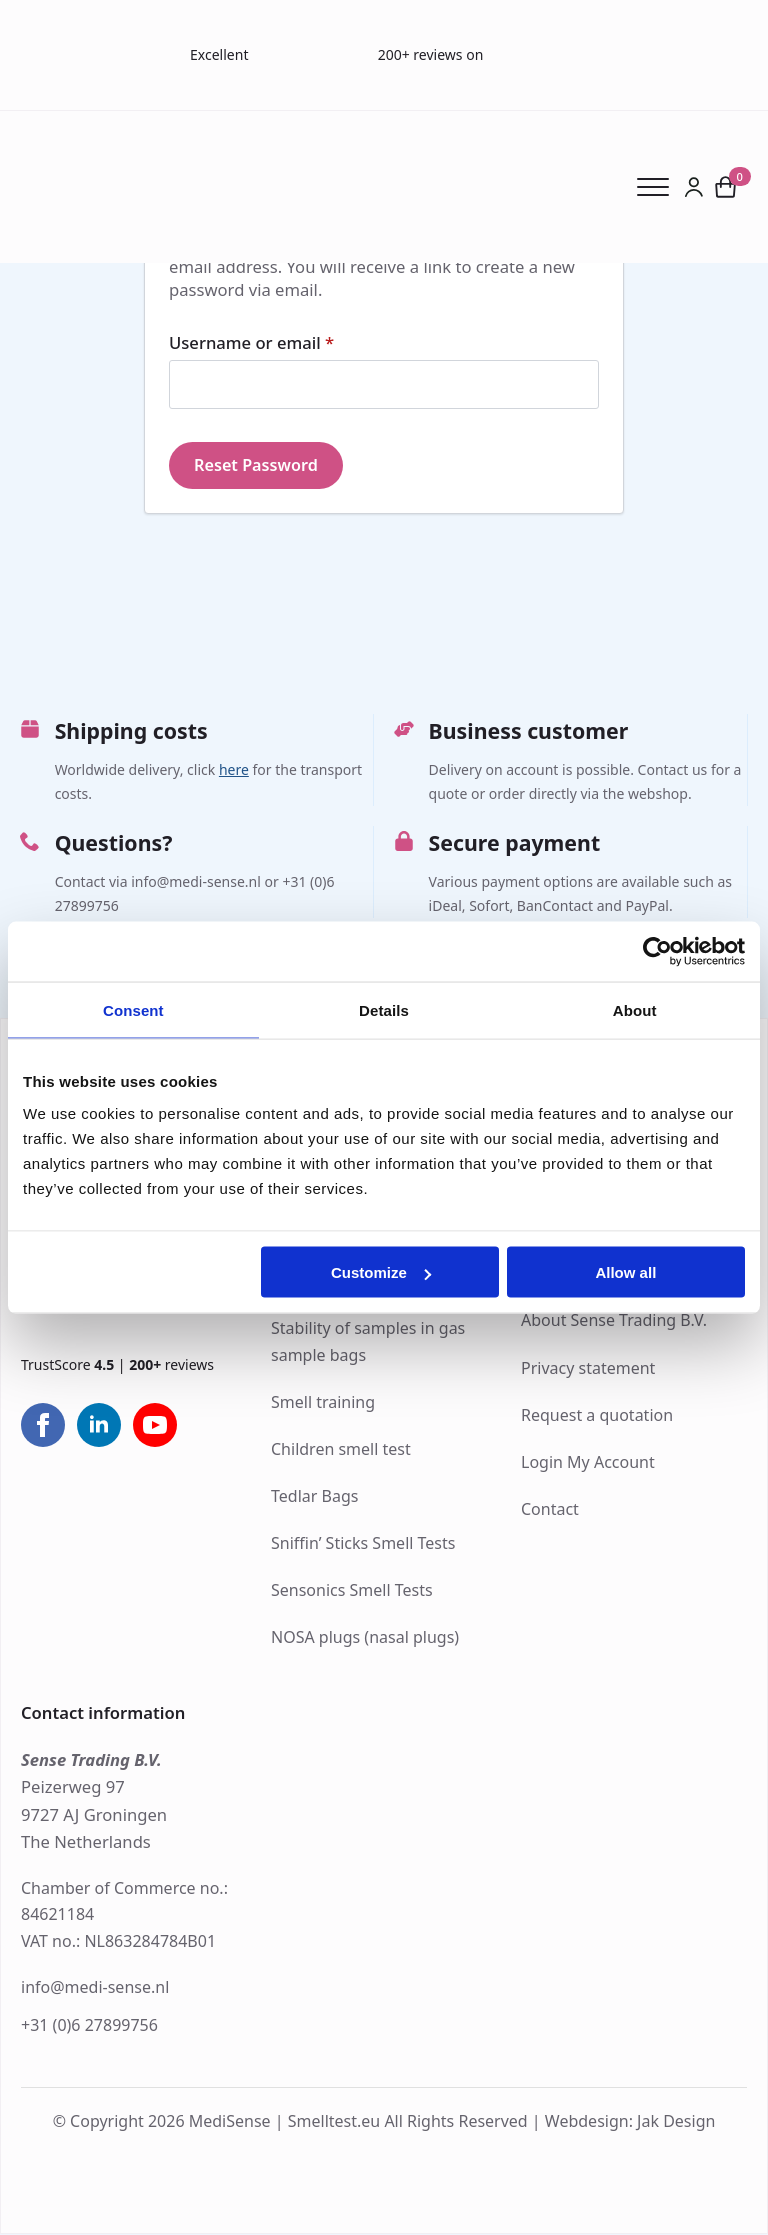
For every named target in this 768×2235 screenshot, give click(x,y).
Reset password (257, 465)
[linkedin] (99, 1427)
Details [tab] (384, 1009)
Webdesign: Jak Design (630, 2122)
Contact (550, 1510)
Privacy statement (588, 1369)
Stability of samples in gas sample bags (368, 1342)
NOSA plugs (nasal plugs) (365, 1638)
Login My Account (588, 1463)
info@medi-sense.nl (95, 1988)
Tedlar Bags (314, 1497)
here (234, 770)
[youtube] (155, 1427)
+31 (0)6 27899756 (89, 2026)
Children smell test (341, 1450)
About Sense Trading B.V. (614, 1321)
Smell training (323, 1403)
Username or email (287, 343)
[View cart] (726, 187)
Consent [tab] (133, 1009)
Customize (381, 1272)
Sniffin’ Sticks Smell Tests (363, 1544)
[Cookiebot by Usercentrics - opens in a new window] (657, 951)
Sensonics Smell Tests (352, 1591)
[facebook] (43, 1427)
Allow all (625, 1272)
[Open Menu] (660, 187)
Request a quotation (597, 1416)
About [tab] (635, 1009)
